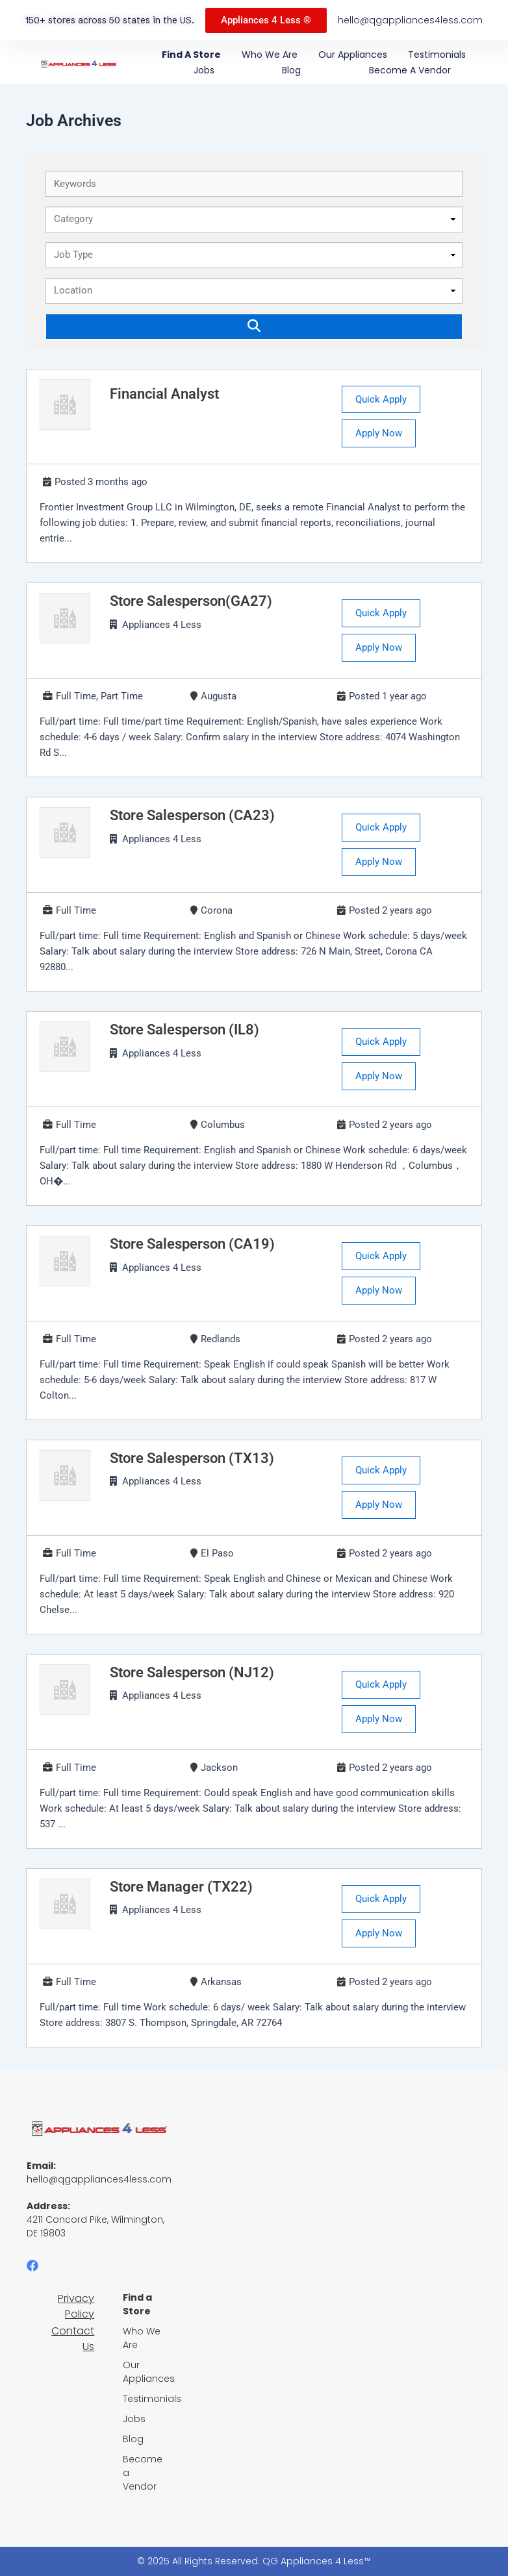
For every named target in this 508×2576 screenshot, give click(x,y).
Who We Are (270, 54)
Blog (291, 70)
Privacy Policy (76, 2306)
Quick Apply (381, 399)
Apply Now (378, 433)
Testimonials (437, 54)
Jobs (204, 70)
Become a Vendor (410, 70)
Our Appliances (352, 54)
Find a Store (191, 54)
